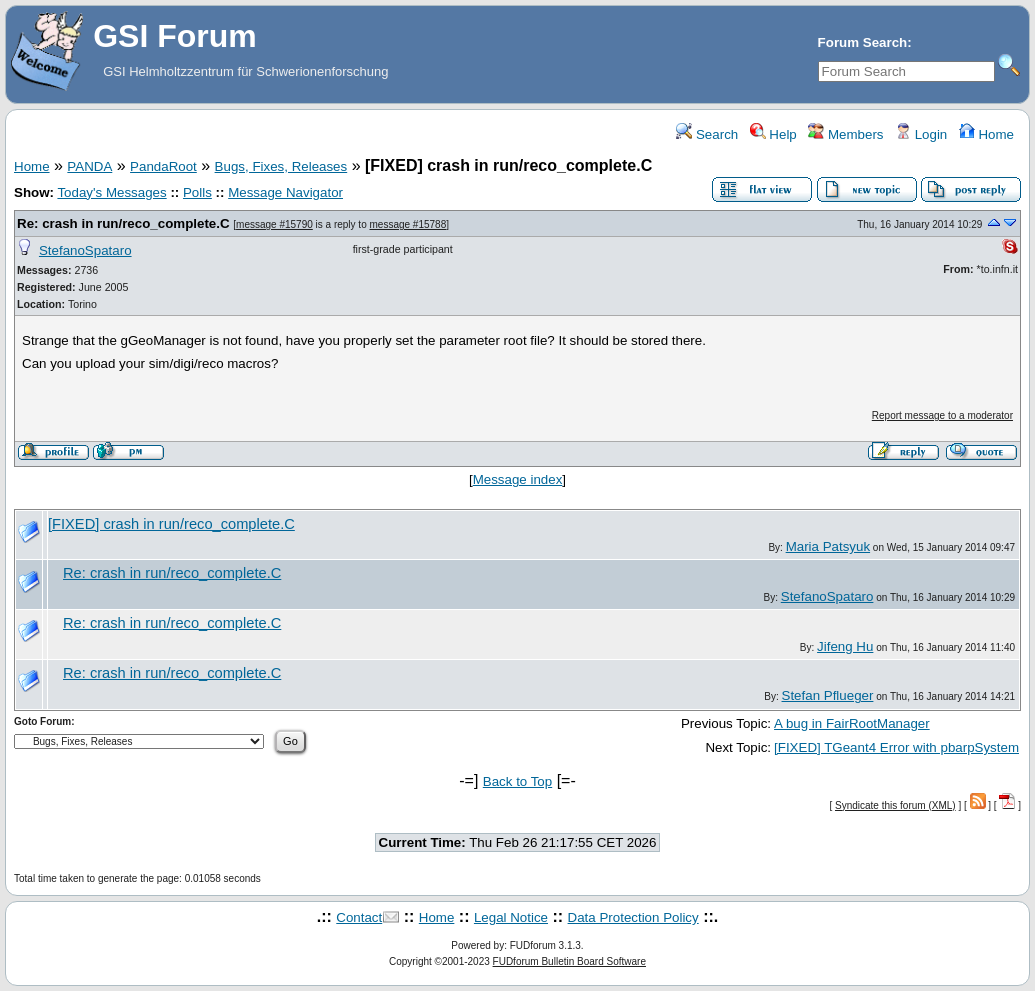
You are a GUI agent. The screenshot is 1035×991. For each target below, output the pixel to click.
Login (921, 134)
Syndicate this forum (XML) (895, 805)
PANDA (89, 166)
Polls (197, 192)
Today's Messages (111, 192)
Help (773, 134)
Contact (359, 917)
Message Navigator (285, 192)
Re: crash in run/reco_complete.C (123, 223)
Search (707, 134)
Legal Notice (511, 917)
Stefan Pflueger (828, 695)
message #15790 (274, 224)
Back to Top (517, 781)
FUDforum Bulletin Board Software (569, 961)
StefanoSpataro (85, 250)
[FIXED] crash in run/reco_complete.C (171, 524)
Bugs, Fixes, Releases (281, 166)
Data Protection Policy (633, 917)
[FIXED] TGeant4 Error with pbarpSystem (896, 747)
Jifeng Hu (845, 646)
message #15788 (408, 224)
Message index (518, 479)
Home (986, 134)
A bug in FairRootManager (852, 723)
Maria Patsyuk (828, 546)
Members (845, 134)
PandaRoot (163, 166)
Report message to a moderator (942, 415)
